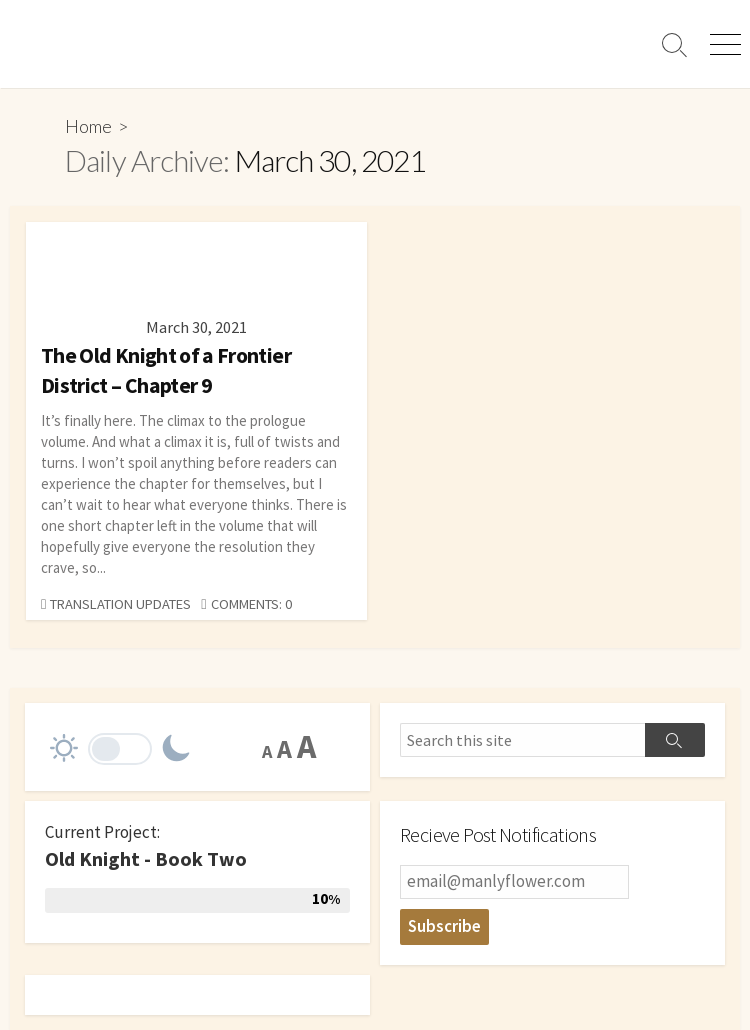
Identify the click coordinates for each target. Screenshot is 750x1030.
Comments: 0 (251, 604)
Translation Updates (120, 604)
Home (88, 126)
